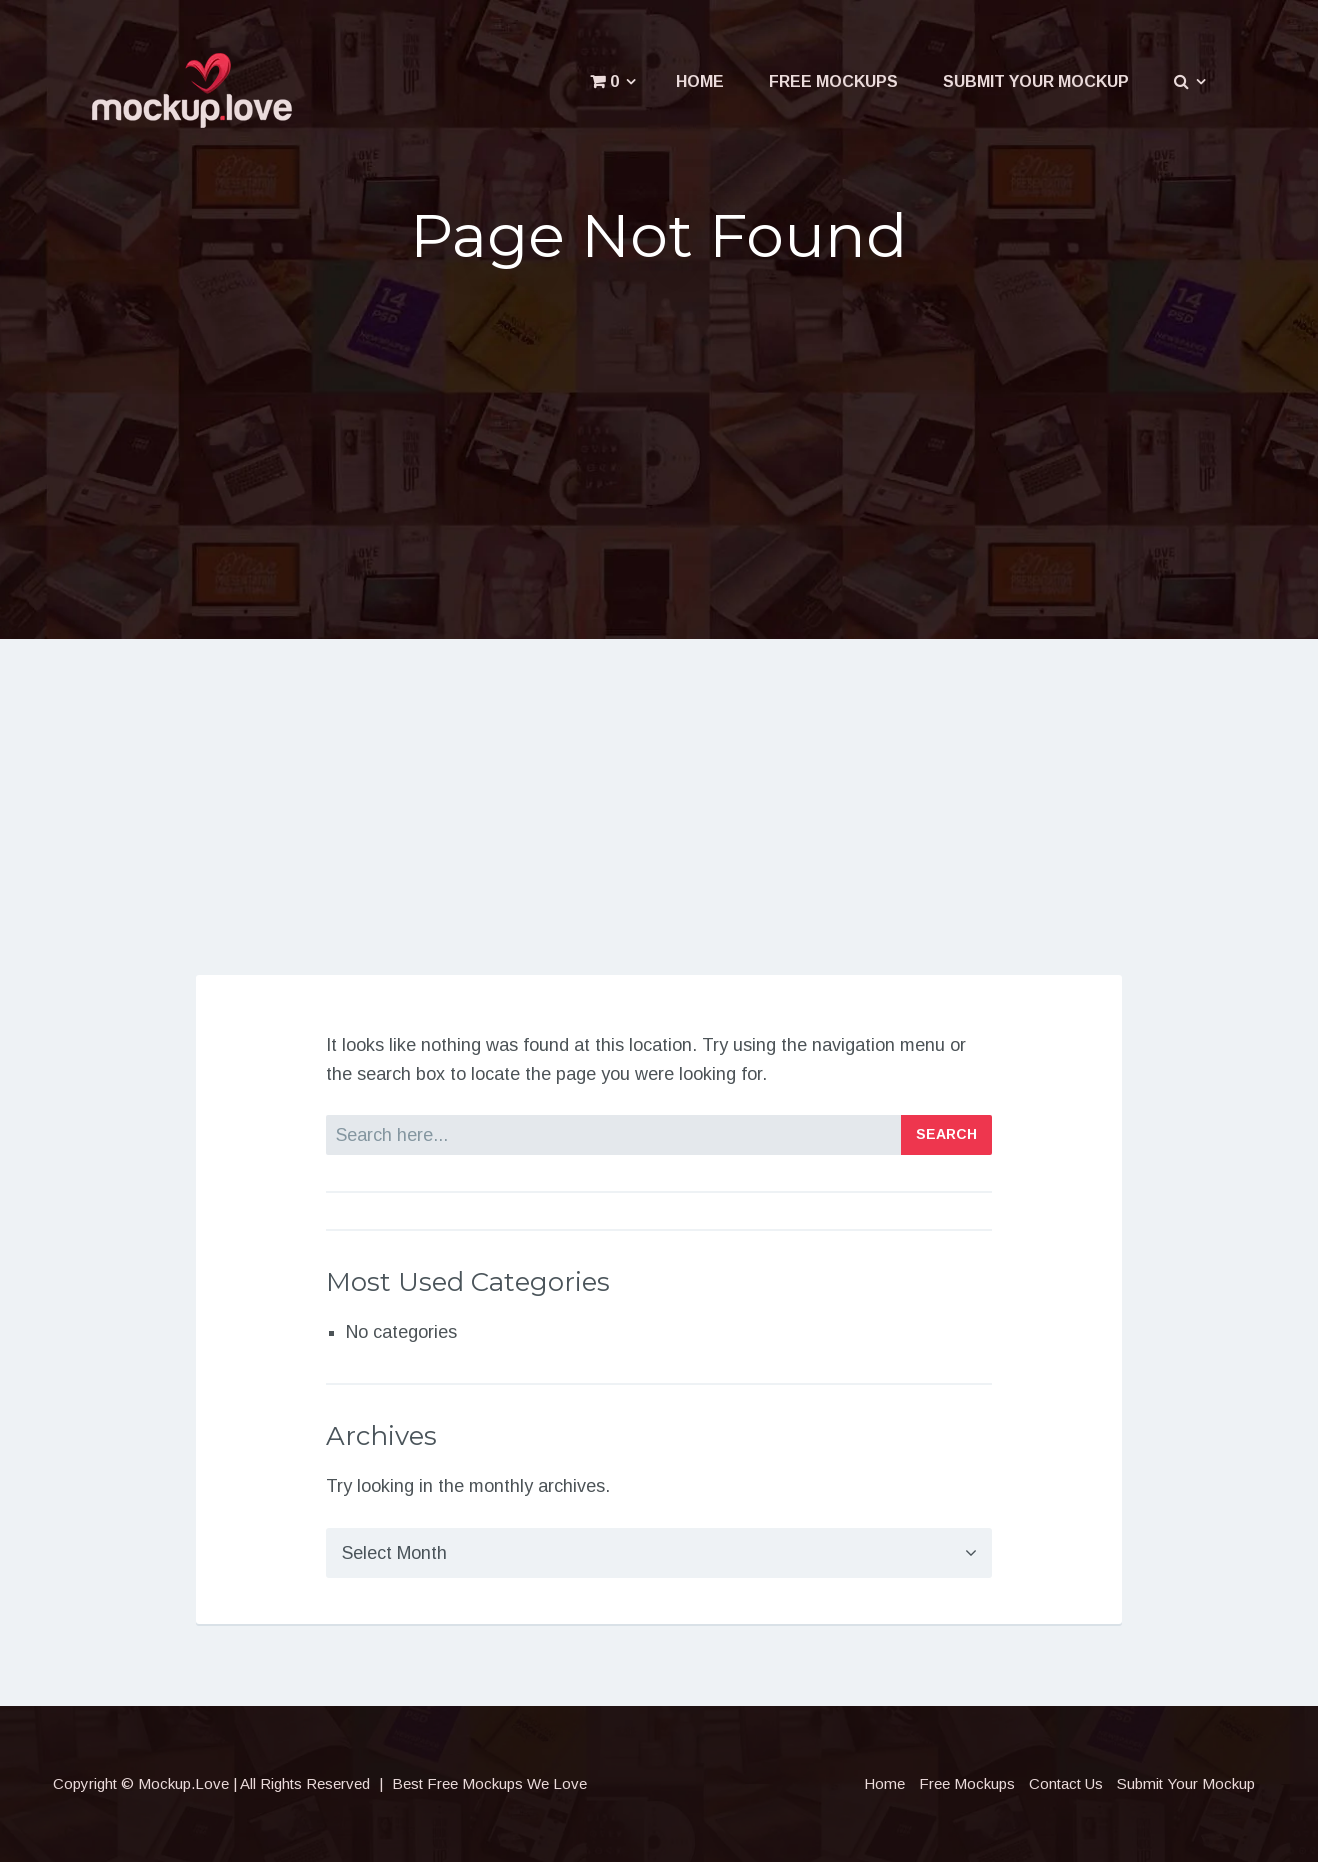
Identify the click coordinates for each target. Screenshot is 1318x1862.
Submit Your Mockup (1036, 81)
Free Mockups (833, 81)
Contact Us (1066, 1783)
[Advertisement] (659, 442)
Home (700, 81)
